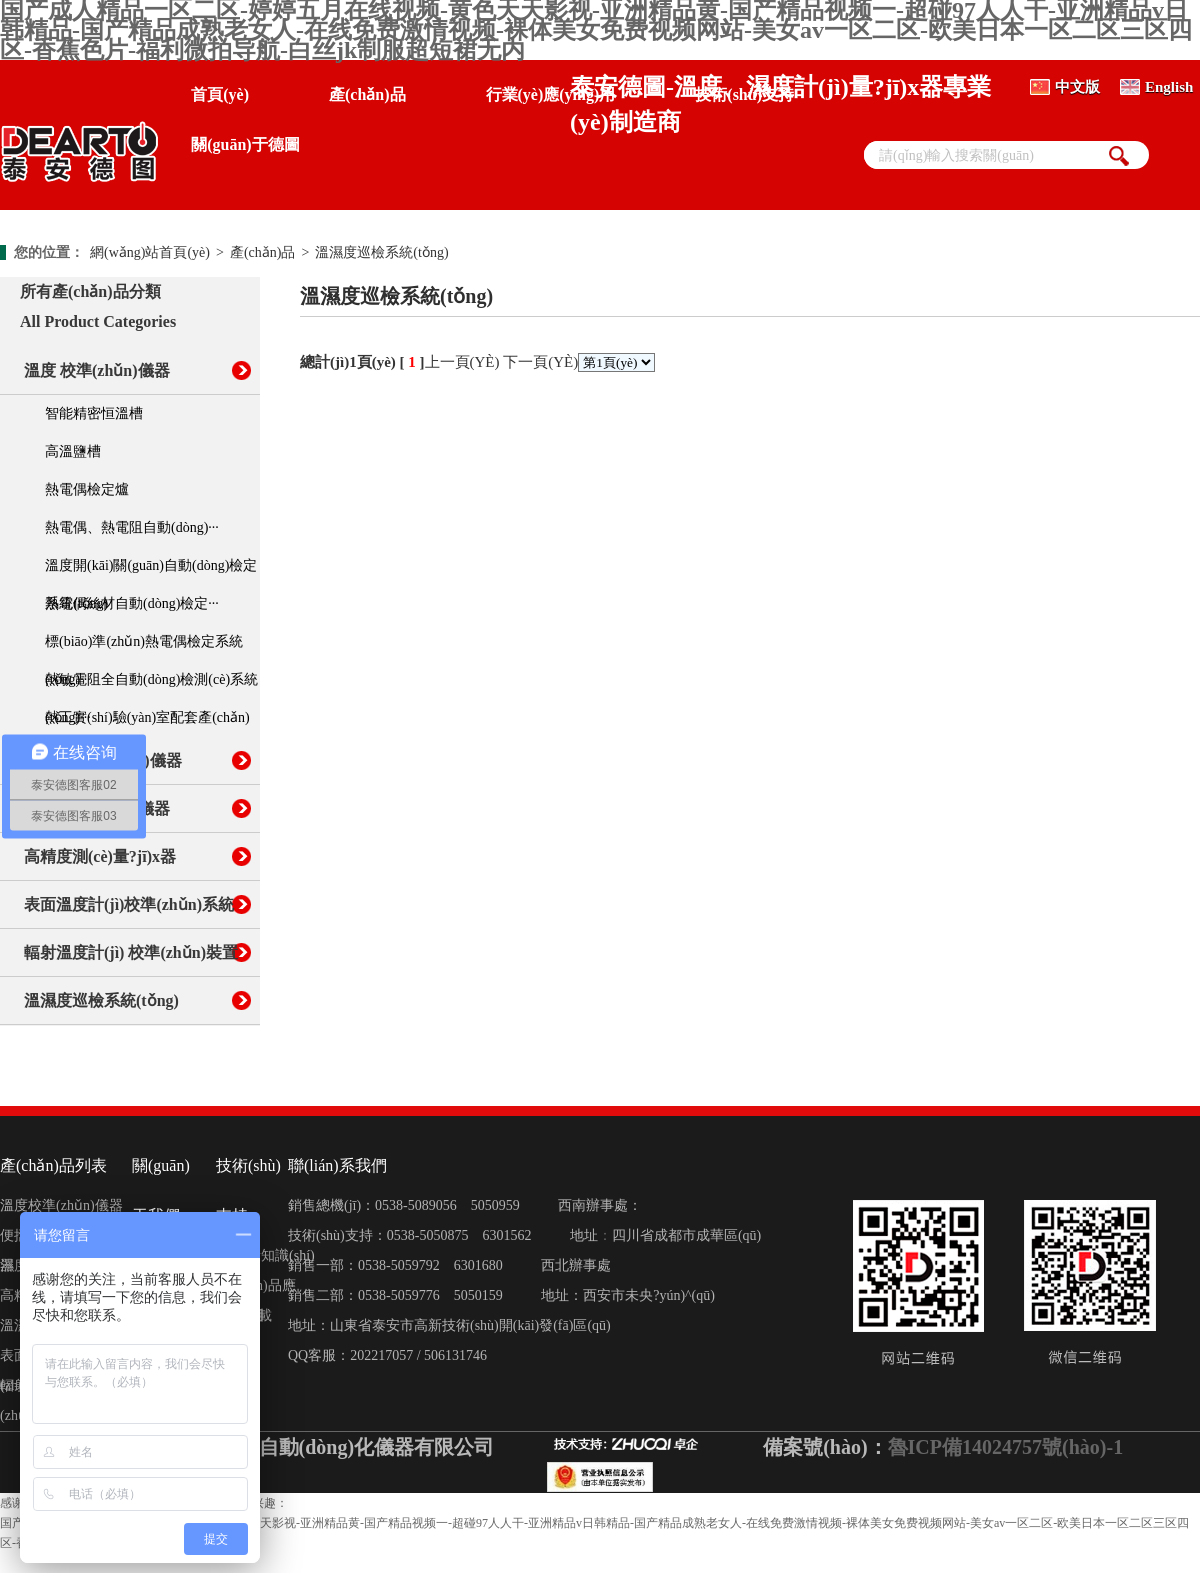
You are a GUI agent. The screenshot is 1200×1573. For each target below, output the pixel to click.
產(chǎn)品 (367, 94)
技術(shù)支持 (744, 94)
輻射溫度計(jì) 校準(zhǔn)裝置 (131, 952)
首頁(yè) (220, 94)
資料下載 (244, 1315)
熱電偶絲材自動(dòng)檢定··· (132, 603)
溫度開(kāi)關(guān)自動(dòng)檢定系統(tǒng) (151, 571)
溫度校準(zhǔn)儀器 (61, 1205)
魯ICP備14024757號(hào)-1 (1006, 1447)
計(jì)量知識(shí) (265, 1255)
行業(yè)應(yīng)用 (551, 94)
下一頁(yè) (540, 362)
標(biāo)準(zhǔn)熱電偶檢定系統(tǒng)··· (144, 647)
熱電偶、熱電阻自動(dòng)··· (132, 527)
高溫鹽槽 (73, 451)
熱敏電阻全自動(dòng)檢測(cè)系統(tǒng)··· (151, 685)
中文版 (1077, 87)
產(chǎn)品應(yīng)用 (256, 1289)
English (1169, 87)
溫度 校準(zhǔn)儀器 (97, 370)
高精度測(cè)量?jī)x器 (100, 856)
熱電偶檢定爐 (87, 489)
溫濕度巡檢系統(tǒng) (381, 252)
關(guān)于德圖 (245, 144)
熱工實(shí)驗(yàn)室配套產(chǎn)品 (147, 723)
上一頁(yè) (462, 362)
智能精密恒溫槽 (94, 413)
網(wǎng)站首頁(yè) (150, 252)
